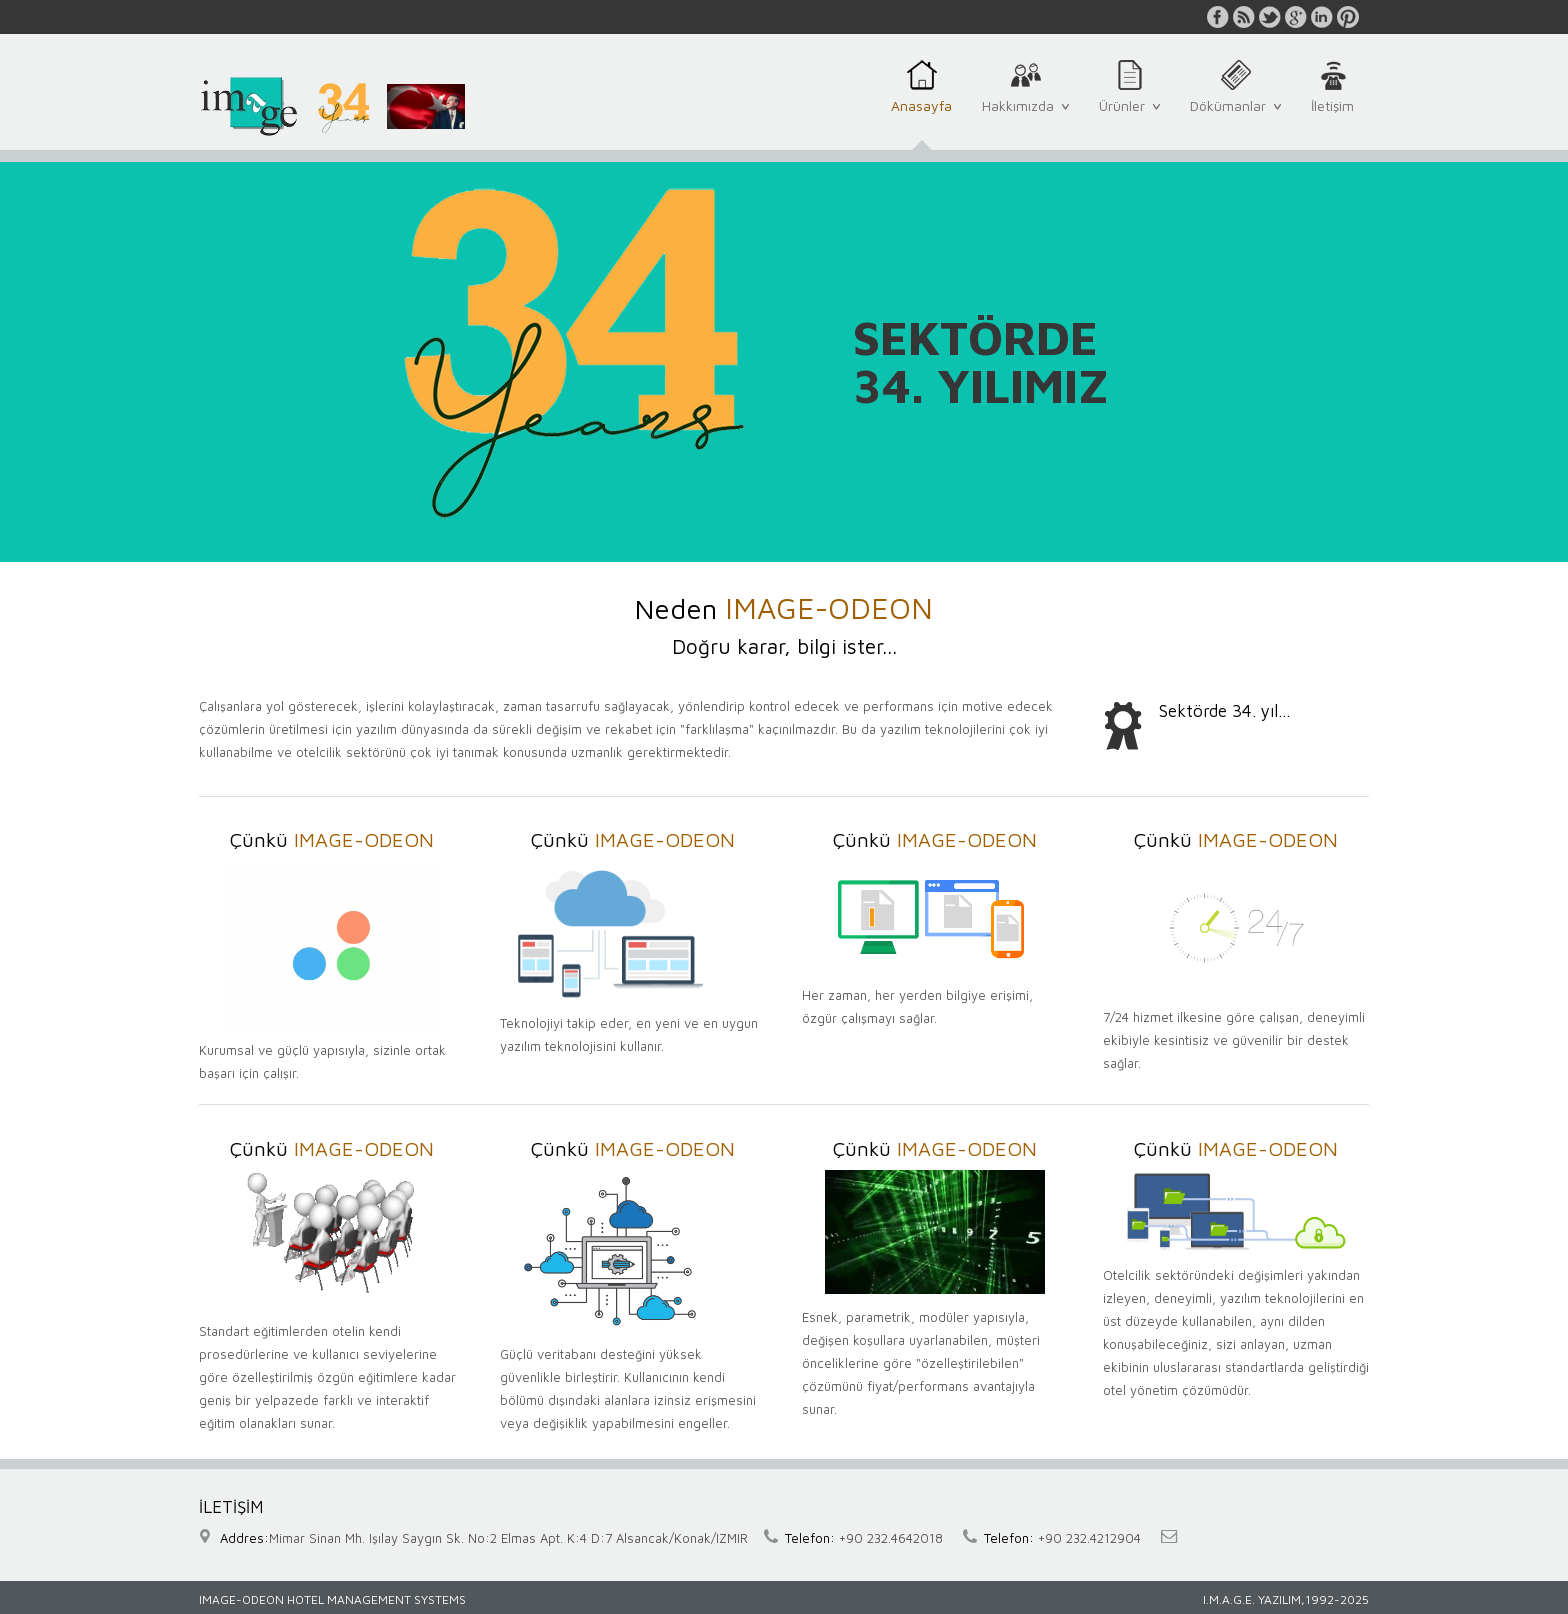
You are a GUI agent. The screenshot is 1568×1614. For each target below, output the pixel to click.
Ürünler (1129, 116)
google (1296, 17)
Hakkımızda (1025, 116)
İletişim (1332, 116)
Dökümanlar (1235, 116)
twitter (1270, 17)
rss (1244, 17)
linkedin (1322, 17)
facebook (1218, 17)
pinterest (1348, 17)
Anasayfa (921, 116)
